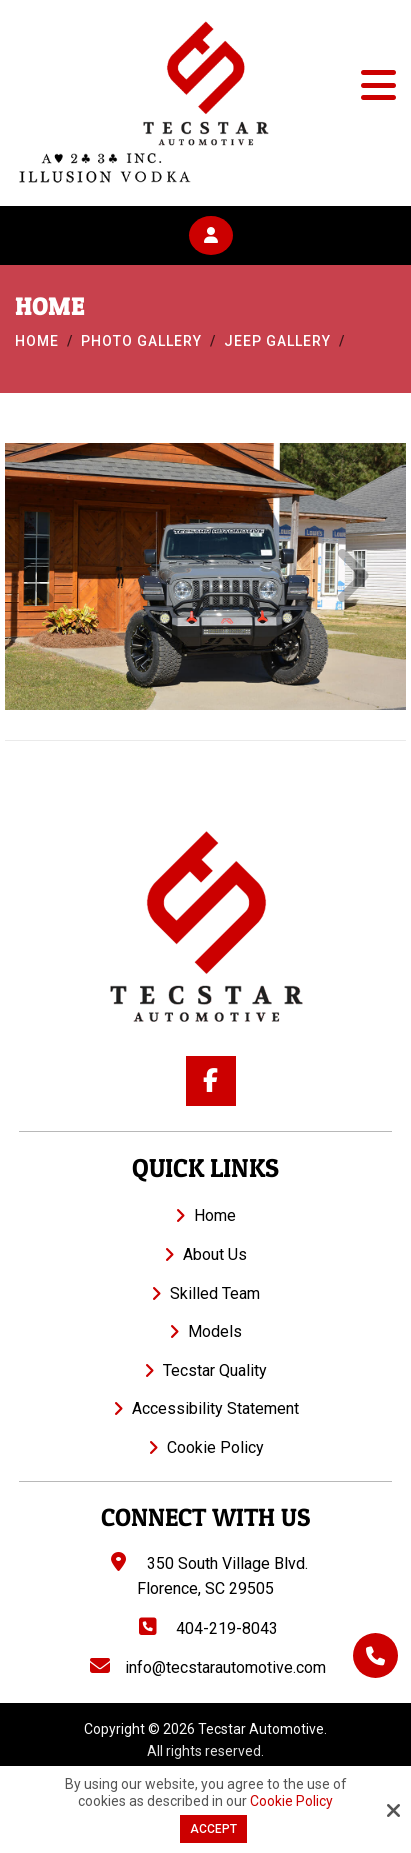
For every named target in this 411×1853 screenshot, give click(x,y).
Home (37, 341)
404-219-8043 (206, 1628)
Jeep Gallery (277, 341)
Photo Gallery (141, 341)
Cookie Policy (291, 1801)
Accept (213, 1829)
